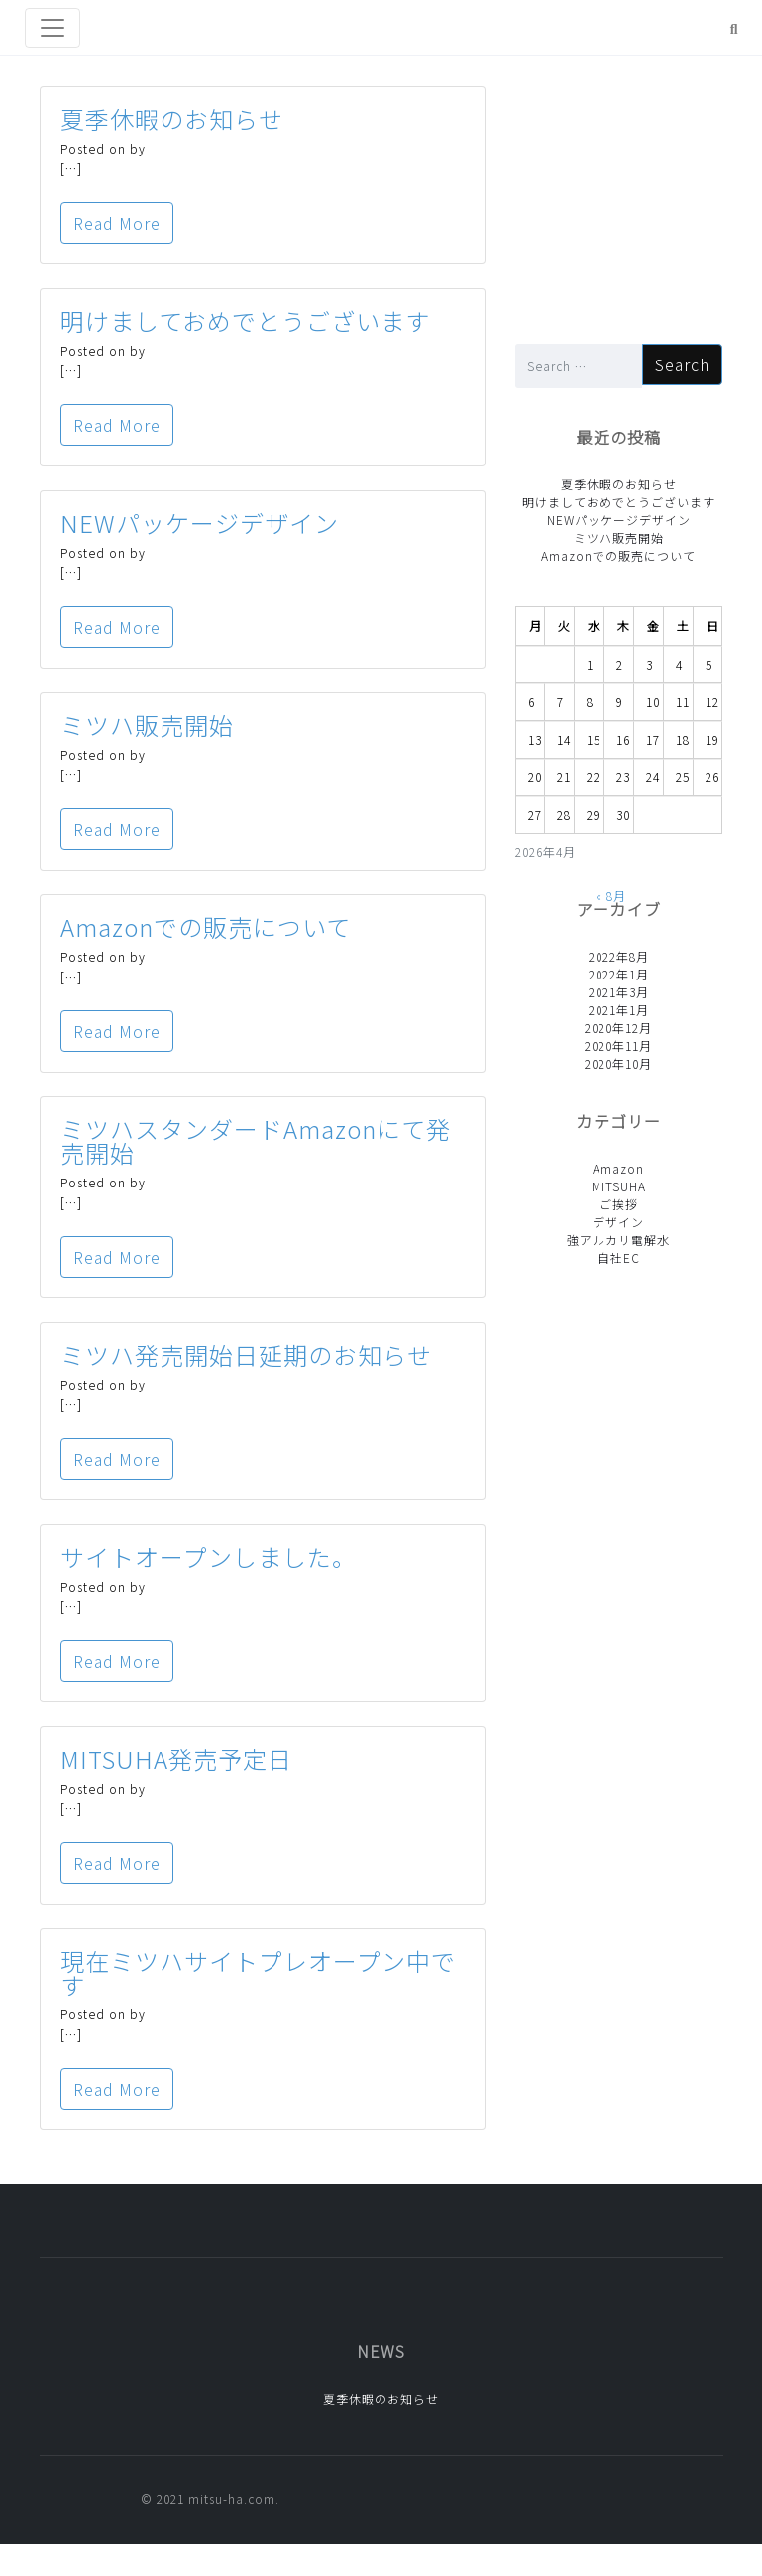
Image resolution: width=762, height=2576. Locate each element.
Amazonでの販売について (205, 926)
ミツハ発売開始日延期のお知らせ (246, 1354)
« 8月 (611, 895)
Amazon (618, 1168)
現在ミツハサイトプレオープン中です (258, 1972)
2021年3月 (619, 991)
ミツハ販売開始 (147, 724)
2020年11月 (618, 1045)
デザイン (618, 1221)
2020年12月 (618, 1027)
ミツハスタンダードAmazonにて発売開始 (255, 1140)
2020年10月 (618, 1063)
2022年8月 (619, 956)
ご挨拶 (618, 1203)
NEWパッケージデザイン (199, 522)
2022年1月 (619, 974)
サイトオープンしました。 (208, 1556)
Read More (117, 223)
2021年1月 (619, 1009)
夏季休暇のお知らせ (171, 118)
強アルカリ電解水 (618, 1239)
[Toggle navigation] (52, 28)
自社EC (619, 1257)
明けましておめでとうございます (245, 320)
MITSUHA (619, 1186)
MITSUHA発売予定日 (176, 1758)
